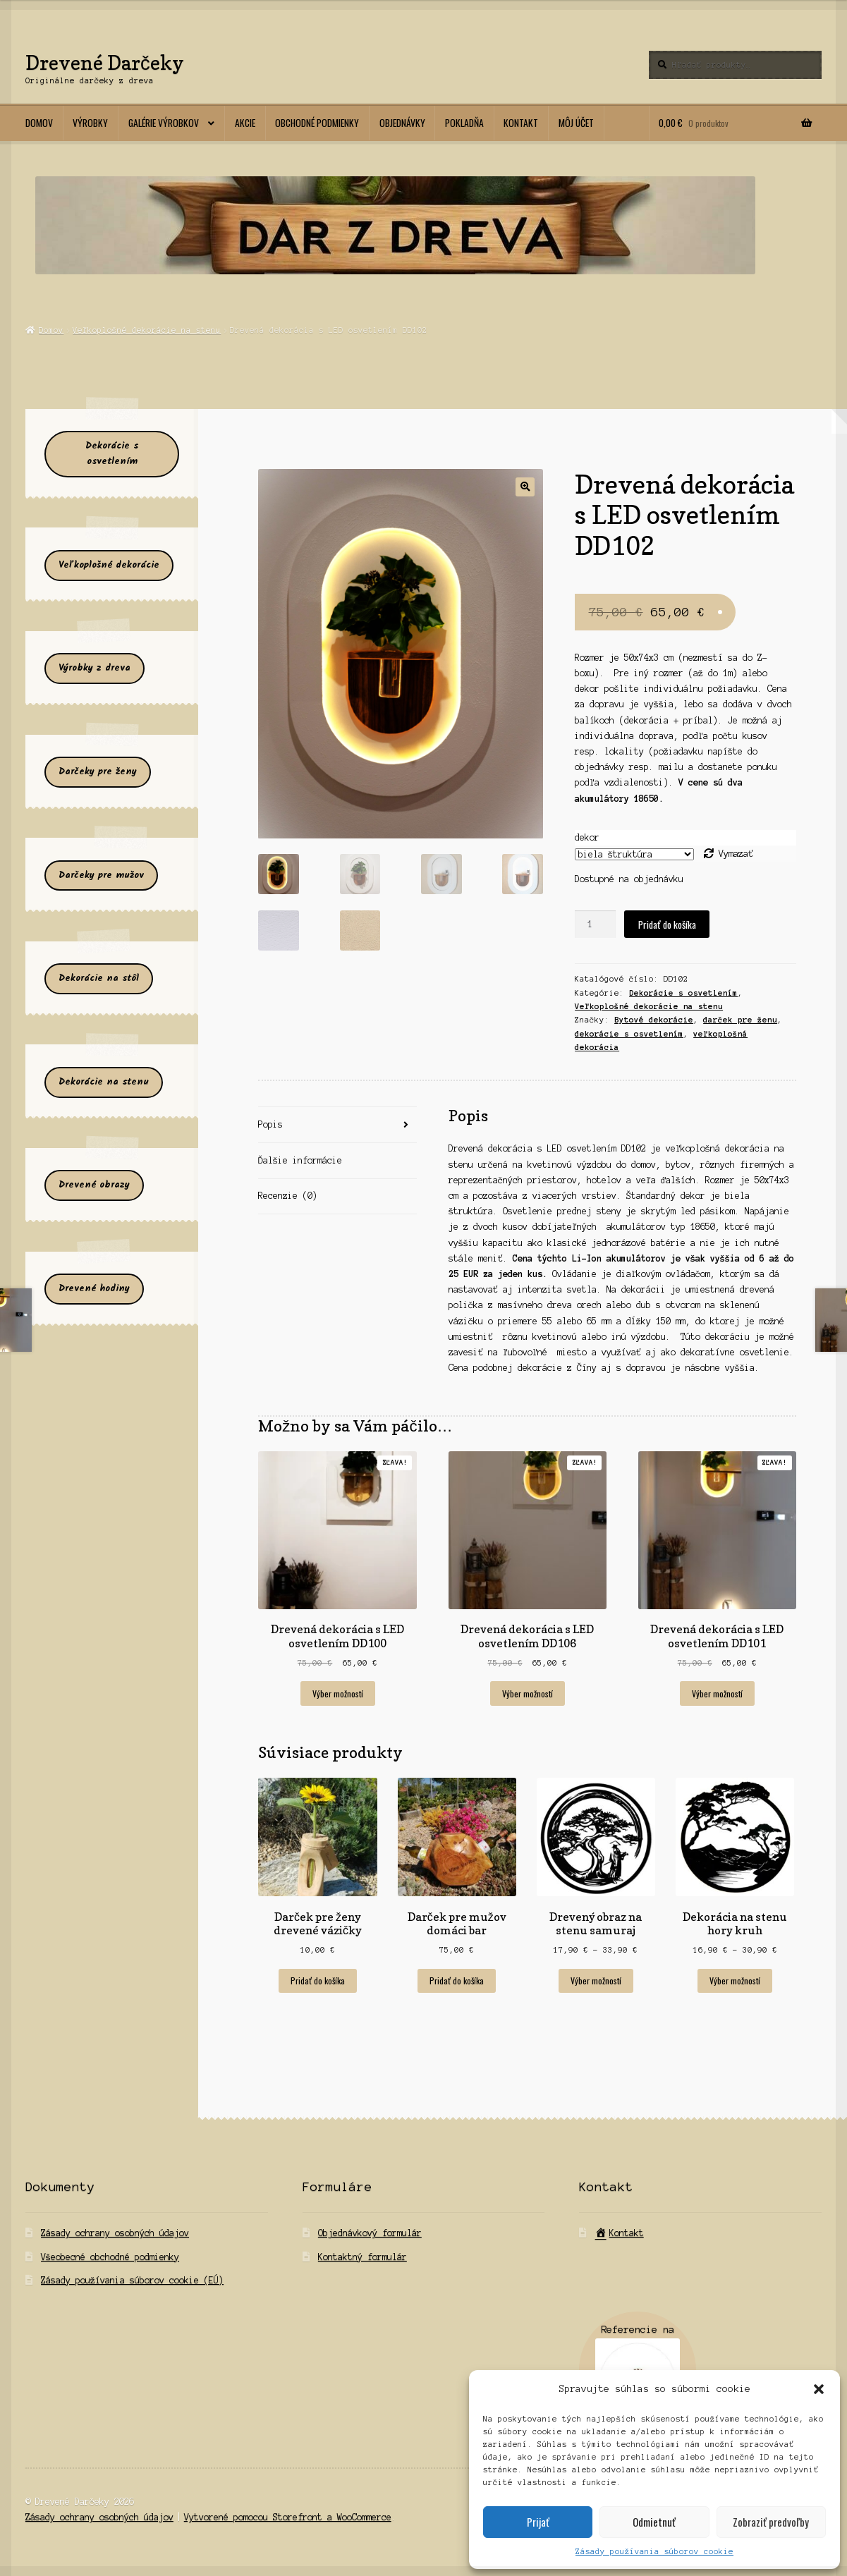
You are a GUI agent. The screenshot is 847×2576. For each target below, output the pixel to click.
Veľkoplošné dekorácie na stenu (147, 330)
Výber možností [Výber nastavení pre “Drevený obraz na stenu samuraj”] (596, 1980)
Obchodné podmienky (317, 123)
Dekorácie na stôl (99, 978)
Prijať (538, 2521)
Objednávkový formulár (370, 2233)
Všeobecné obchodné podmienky (110, 2256)
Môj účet (576, 123)
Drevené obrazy (94, 1185)
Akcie (245, 123)
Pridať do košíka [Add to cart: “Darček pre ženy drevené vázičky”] (318, 1980)
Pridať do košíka (667, 924)
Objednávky (402, 123)
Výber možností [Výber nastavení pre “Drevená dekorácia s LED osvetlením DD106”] (527, 1693)
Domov (39, 123)
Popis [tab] (270, 1124)
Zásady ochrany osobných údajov (115, 2233)
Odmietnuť (654, 2521)
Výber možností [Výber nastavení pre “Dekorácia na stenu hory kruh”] (734, 1980)
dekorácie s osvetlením (629, 1034)
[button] (819, 2389)
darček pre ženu (740, 1019)
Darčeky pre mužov (101, 875)
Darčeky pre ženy (98, 771)
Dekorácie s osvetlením (683, 993)
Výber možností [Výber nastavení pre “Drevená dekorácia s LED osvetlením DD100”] (337, 1693)
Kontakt (521, 123)
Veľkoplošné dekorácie (109, 565)
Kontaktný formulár (362, 2256)
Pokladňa (464, 123)
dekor (587, 837)
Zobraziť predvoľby (771, 2521)
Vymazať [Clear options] (736, 853)
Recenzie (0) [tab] (287, 1195)
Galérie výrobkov (163, 123)
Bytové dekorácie (653, 1019)
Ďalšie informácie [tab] (300, 1160)
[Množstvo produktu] (595, 924)
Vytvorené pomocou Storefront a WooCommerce (287, 2517)
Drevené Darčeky (104, 62)
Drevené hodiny (94, 1288)
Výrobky (90, 123)
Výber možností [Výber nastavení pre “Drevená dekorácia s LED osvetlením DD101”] (717, 1693)
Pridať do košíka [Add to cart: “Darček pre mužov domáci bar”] (456, 1980)
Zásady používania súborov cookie (654, 2551)
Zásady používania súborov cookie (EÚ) (132, 2280)
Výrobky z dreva (94, 668)
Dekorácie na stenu (104, 1082)
